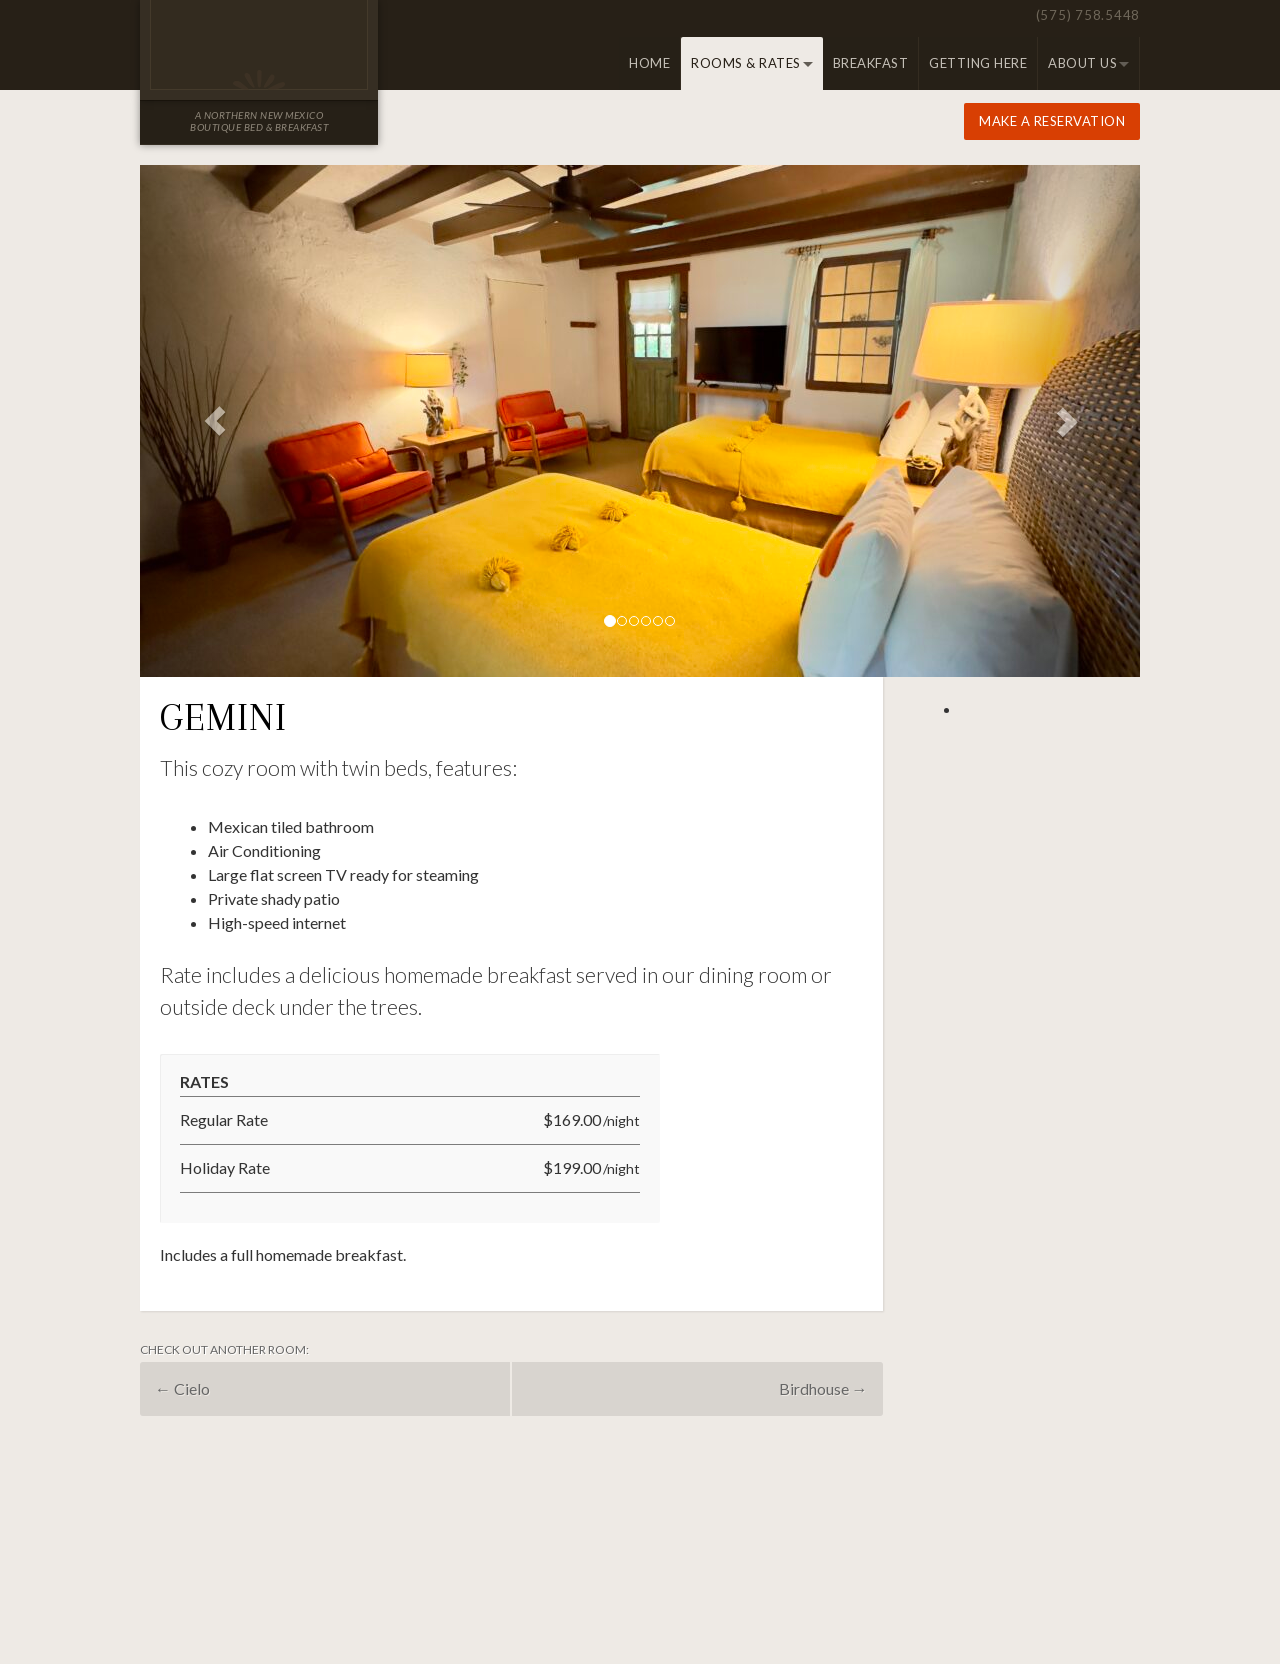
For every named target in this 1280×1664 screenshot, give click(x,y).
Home (649, 63)
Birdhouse (823, 1388)
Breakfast (871, 63)
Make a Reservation (1052, 121)
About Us (1082, 63)
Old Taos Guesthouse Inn (259, 45)
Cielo (182, 1388)
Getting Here (978, 63)
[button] (215, 421)
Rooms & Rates (746, 63)
